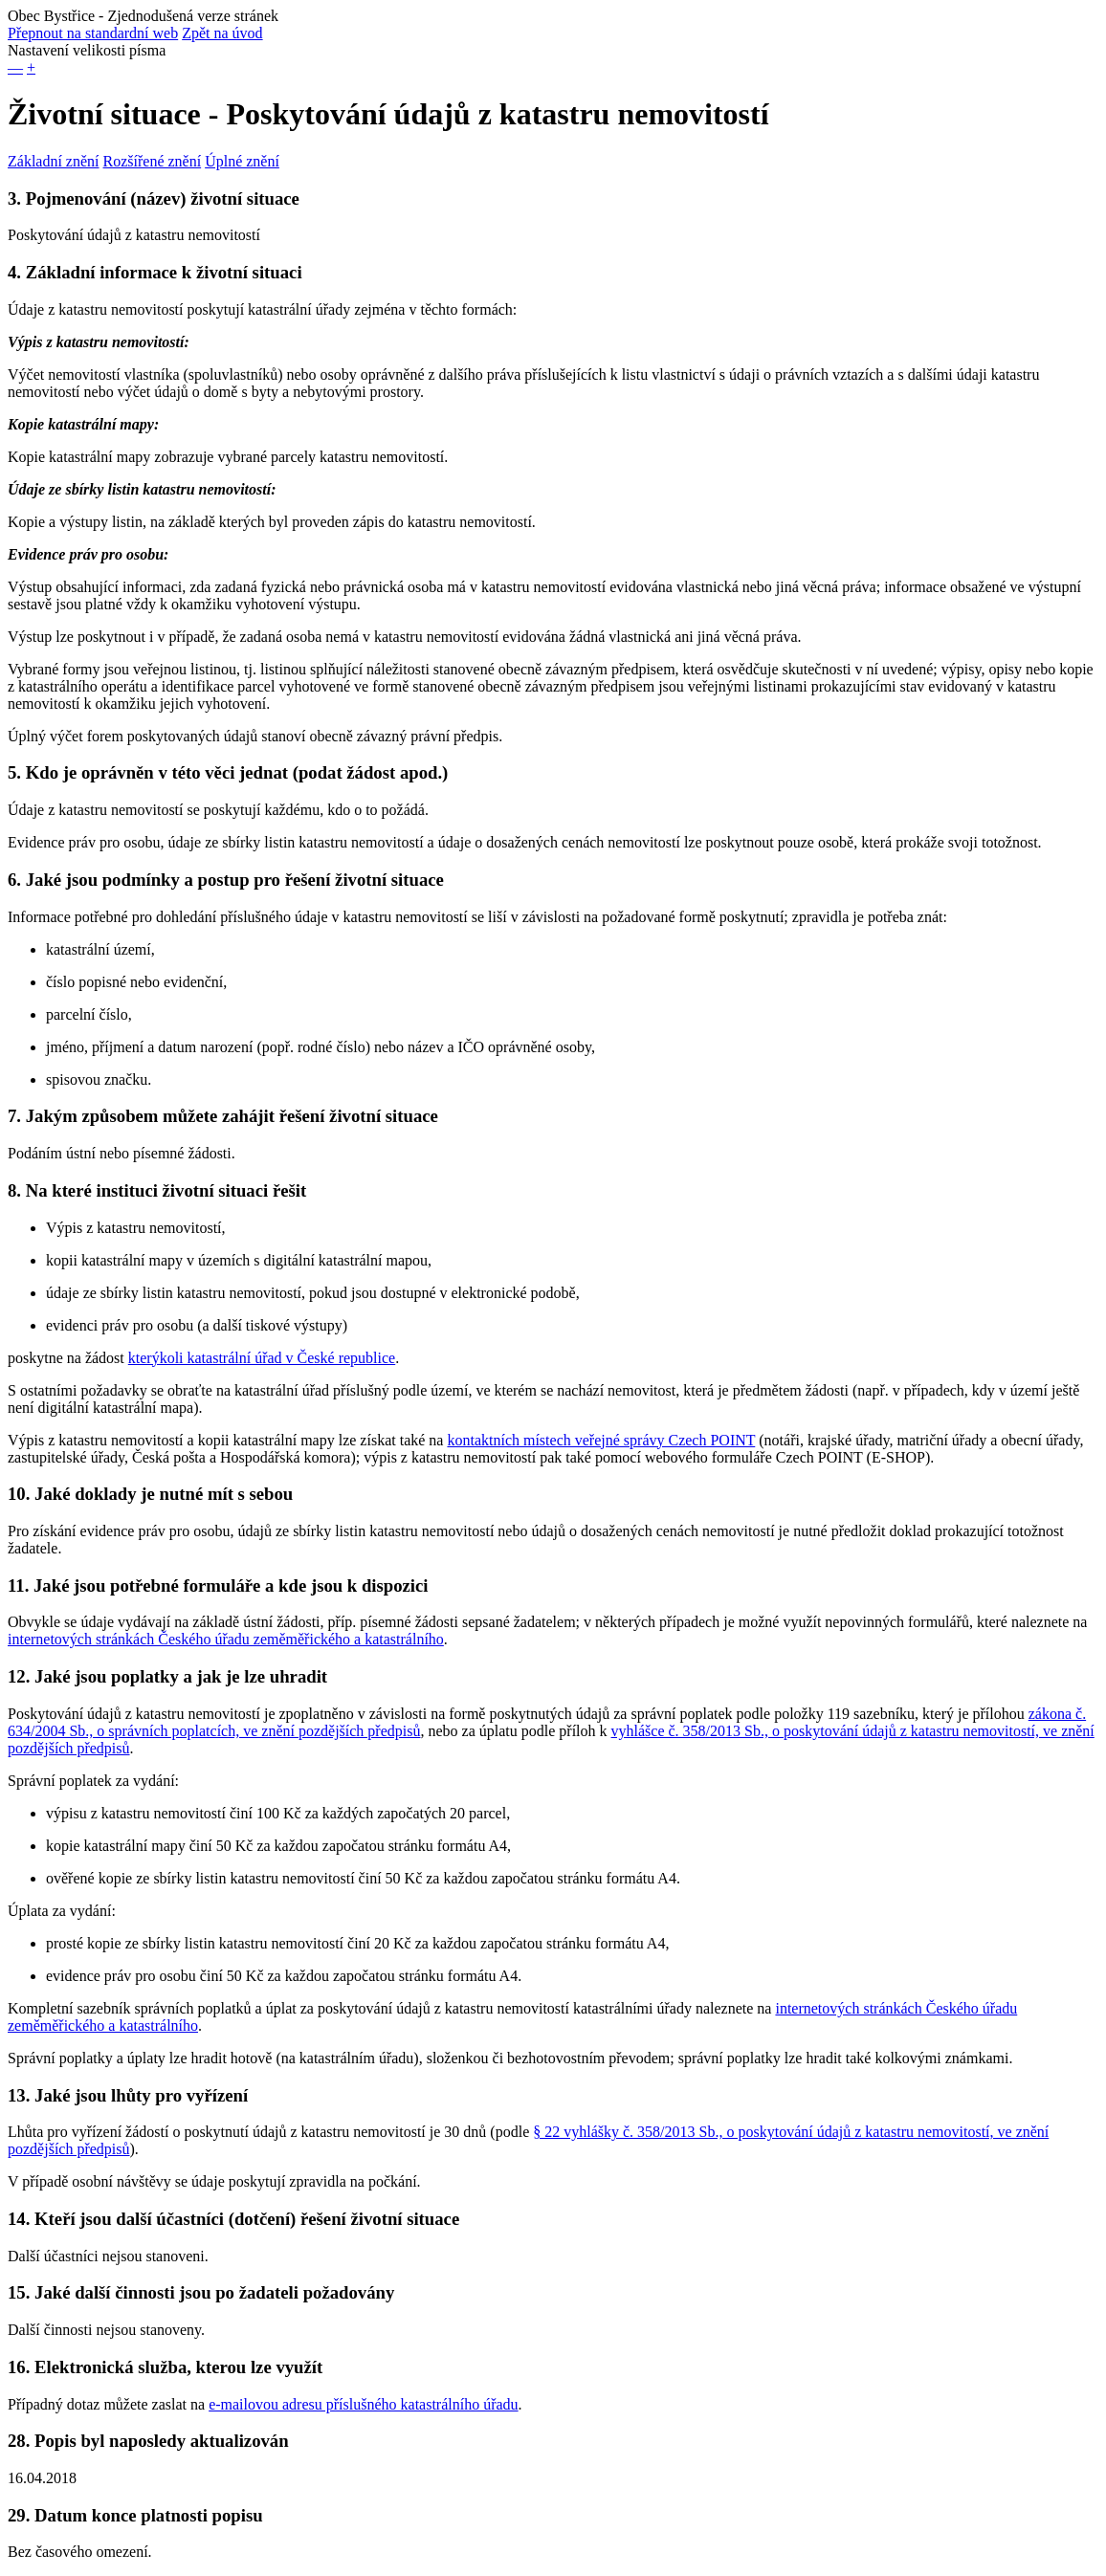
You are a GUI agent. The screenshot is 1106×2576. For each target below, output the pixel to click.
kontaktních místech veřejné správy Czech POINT (601, 1440)
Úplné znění (242, 161)
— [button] (15, 67)
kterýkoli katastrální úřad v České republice (261, 1358)
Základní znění (54, 161)
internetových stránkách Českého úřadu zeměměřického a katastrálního (226, 1639)
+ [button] (31, 67)
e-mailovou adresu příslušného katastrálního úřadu (363, 2404)
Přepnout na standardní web (93, 33)
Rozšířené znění (152, 161)
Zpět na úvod (222, 33)
